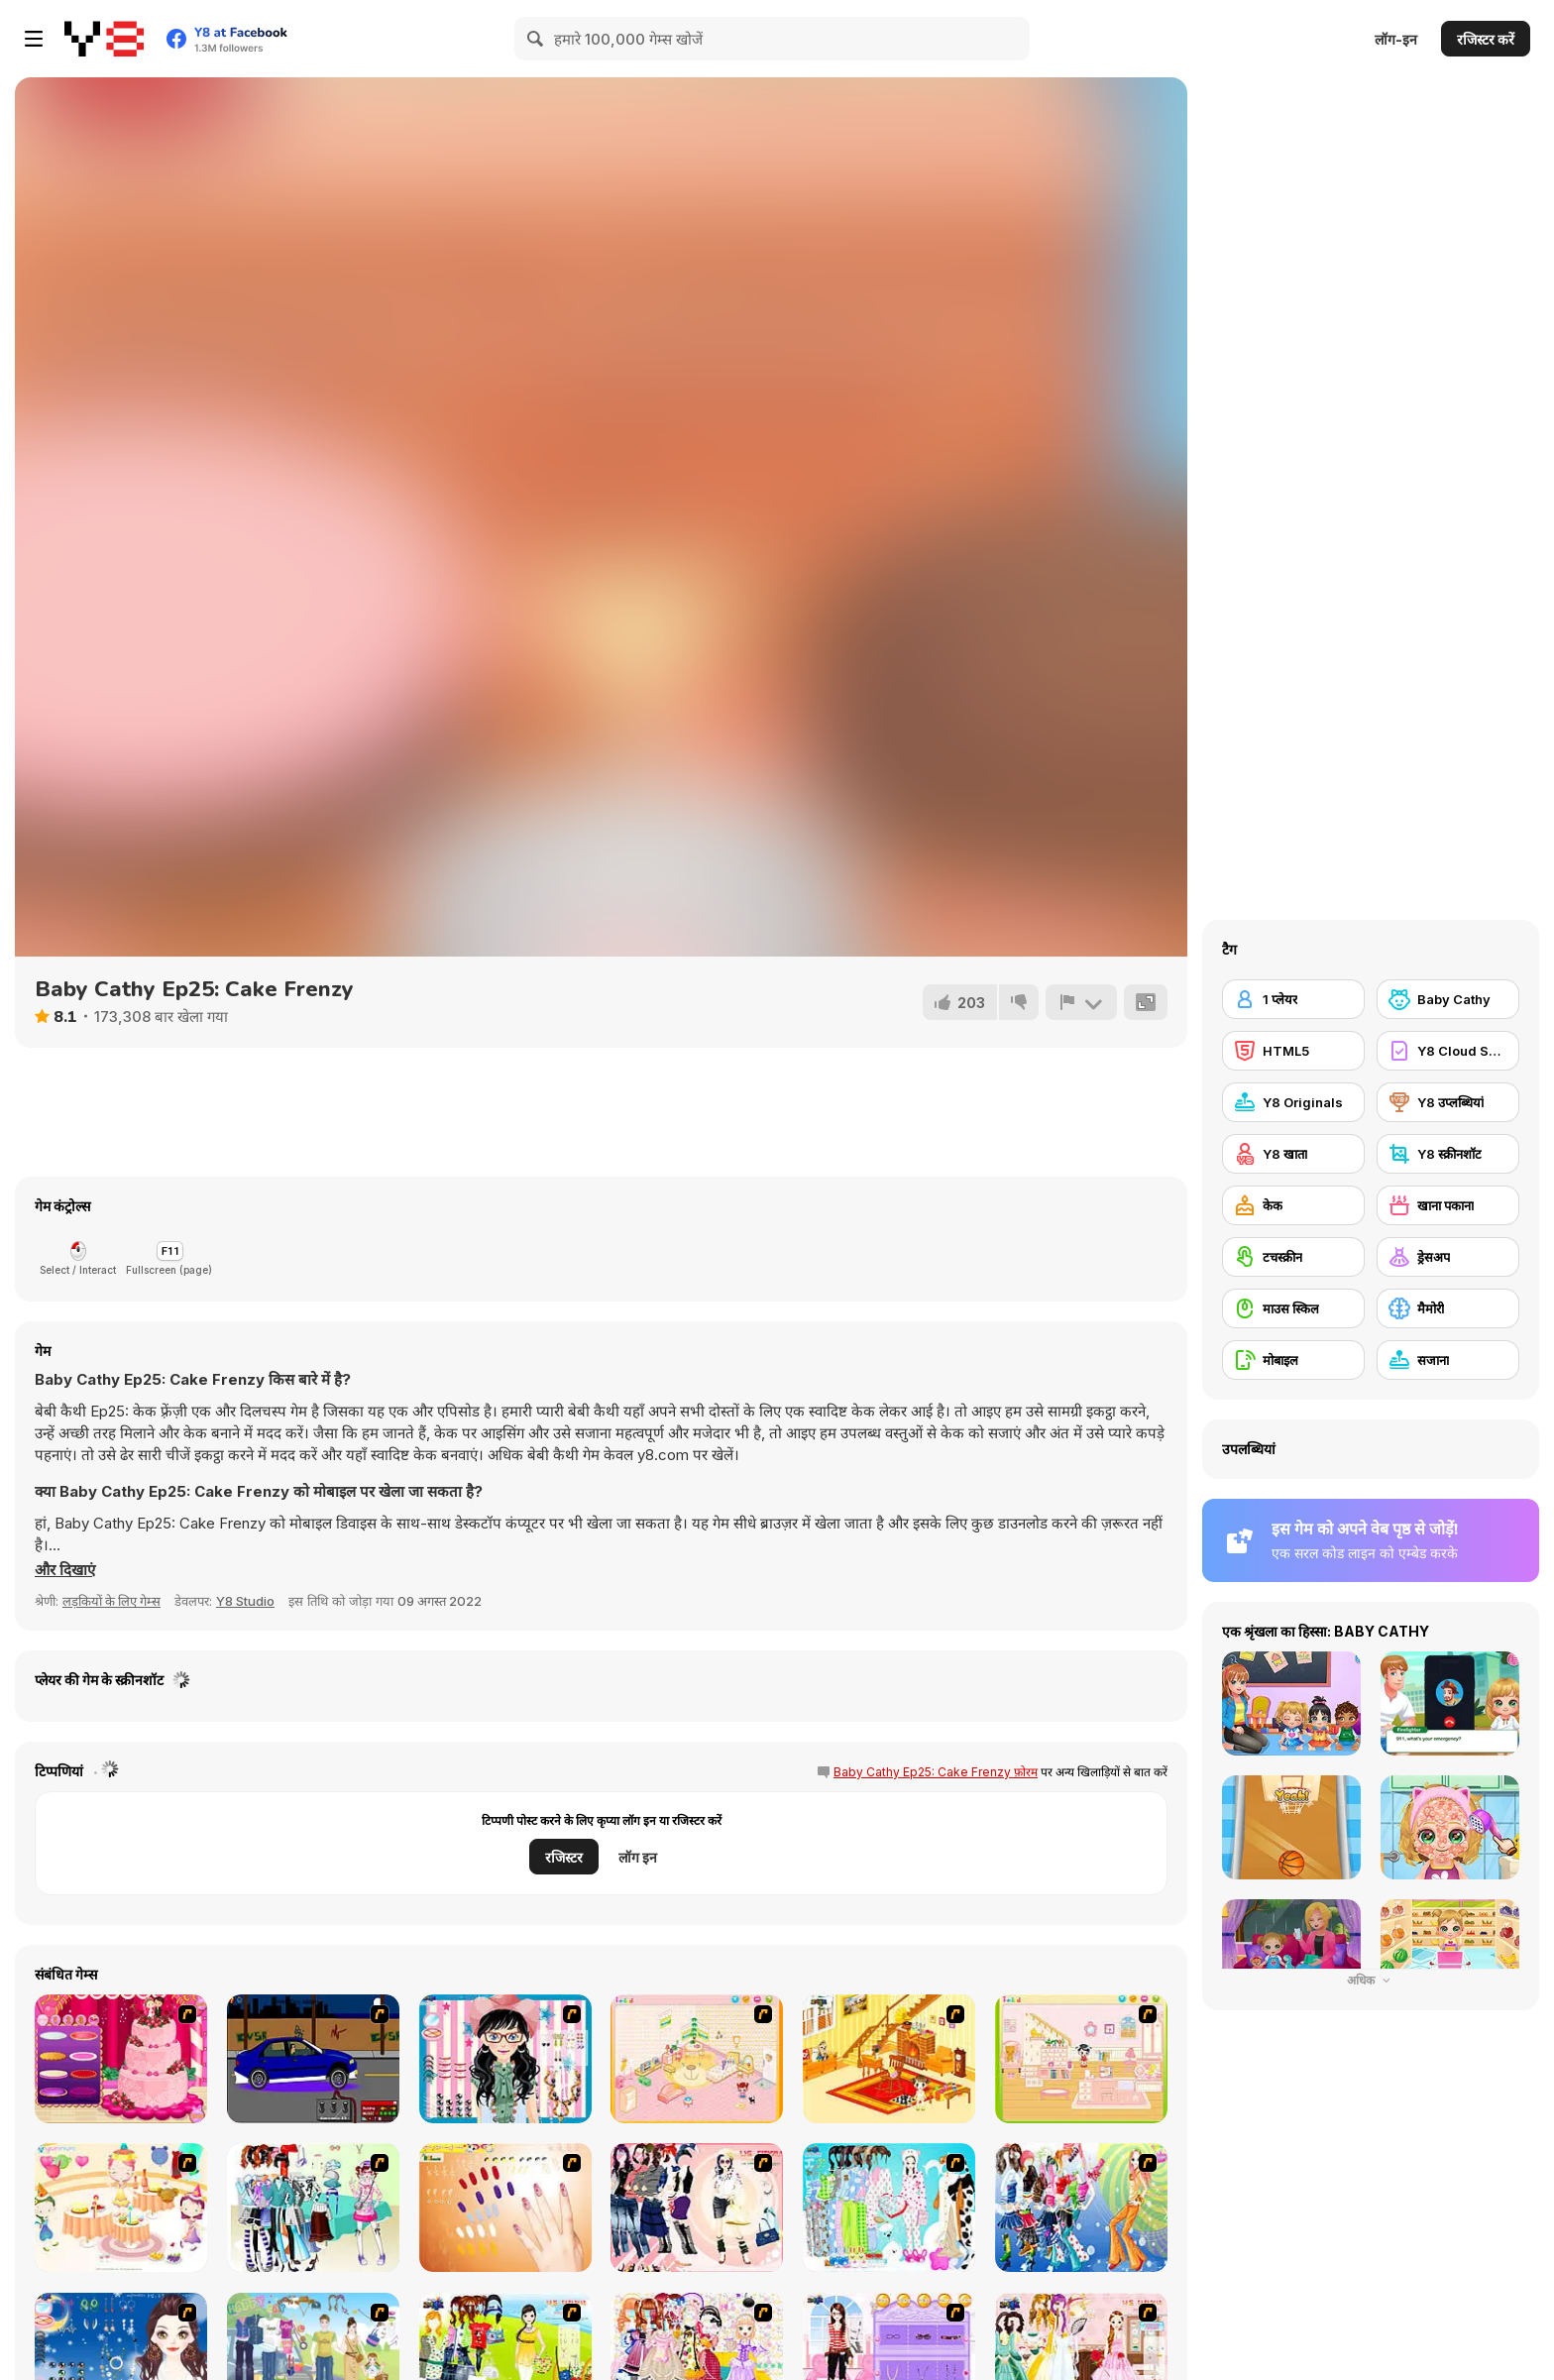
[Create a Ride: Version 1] (313, 2058)
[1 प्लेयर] (1293, 999)
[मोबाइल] (1293, 1360)
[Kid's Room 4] (696, 2058)
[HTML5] (1293, 1051)
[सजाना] (1448, 1360)
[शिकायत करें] (1081, 1002)
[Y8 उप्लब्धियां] (1448, 1102)
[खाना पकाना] (1448, 1205)
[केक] (1293, 1205)
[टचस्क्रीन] (1293, 1257)
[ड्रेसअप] (1448, 1257)
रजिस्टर (564, 1857)
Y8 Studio (245, 1601)
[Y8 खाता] (1293, 1154)
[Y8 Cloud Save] (1448, 1051)
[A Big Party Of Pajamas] (889, 2207)
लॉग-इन (1396, 39)
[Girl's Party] (121, 2207)
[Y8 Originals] (1293, 1102)
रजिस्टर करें (1485, 39)
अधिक (1370, 1980)
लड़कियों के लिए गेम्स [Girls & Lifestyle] (111, 1601)
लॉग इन (637, 1857)
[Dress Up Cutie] (505, 2058)
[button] (65, 1570)
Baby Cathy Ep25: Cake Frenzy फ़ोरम (935, 1771)
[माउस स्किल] (1293, 1308)
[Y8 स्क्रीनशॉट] (1448, 1154)
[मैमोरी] (1448, 1308)
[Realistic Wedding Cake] (121, 2058)
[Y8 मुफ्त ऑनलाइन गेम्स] (104, 39)
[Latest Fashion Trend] (1081, 2207)
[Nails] (505, 2207)
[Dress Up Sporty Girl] (696, 2207)
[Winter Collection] (313, 2207)
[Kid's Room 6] (1081, 2058)
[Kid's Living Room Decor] (889, 2058)
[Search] (536, 38)
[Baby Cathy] (1448, 999)
